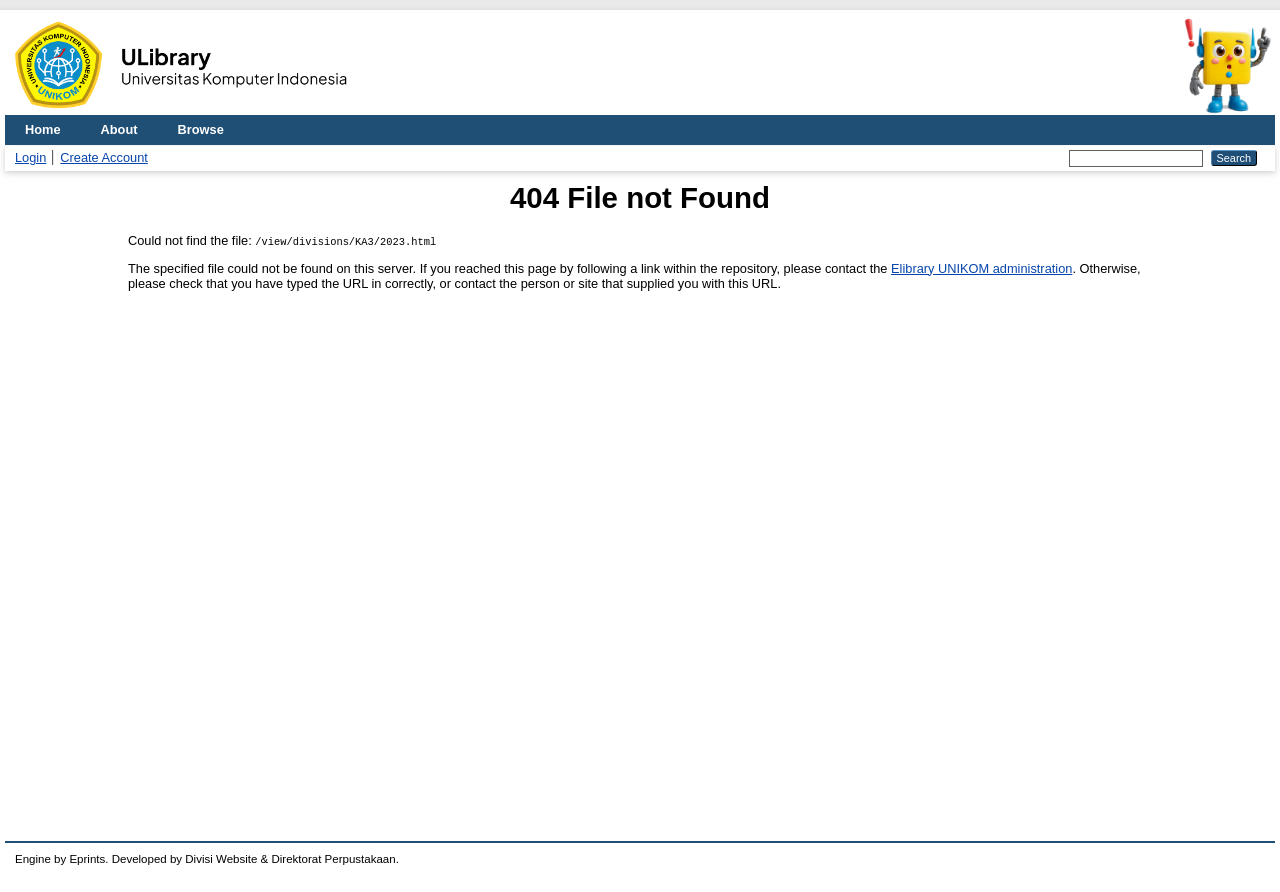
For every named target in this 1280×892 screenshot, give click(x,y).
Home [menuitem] (43, 129)
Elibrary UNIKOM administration (981, 268)
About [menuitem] (119, 129)
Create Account (104, 157)
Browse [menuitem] (201, 129)
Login (30, 157)
